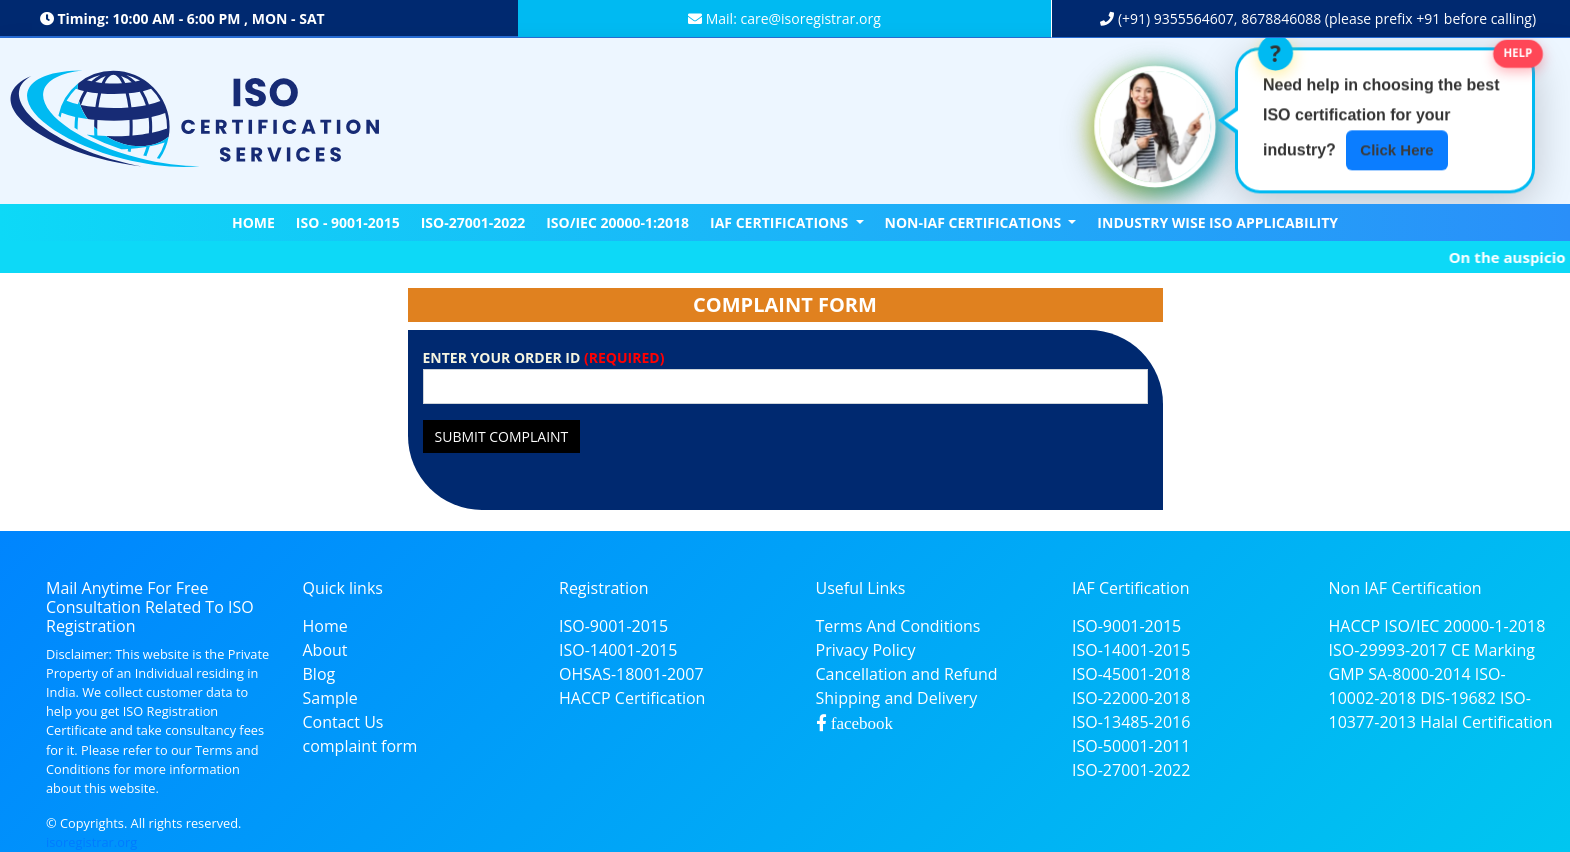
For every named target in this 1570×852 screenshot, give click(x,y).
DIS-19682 (1458, 698)
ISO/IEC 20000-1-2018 (1464, 626)
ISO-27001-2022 (473, 222)
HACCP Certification (632, 698)
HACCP (1355, 626)
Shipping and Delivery (897, 698)
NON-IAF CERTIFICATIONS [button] (975, 222)
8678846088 (1281, 18)
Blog (319, 674)
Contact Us (343, 722)
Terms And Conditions (898, 626)
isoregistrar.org (91, 842)
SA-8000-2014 (1419, 674)
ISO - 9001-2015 (348, 222)
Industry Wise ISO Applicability (1217, 222)
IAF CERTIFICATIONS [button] (781, 222)
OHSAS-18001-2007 (631, 674)
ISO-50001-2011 (1131, 746)
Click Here (1396, 148)
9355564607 (1192, 18)
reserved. (214, 823)
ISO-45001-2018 (1131, 674)
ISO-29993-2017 (1388, 650)
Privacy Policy (866, 650)
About (325, 650)
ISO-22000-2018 (1131, 698)
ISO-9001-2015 (613, 626)
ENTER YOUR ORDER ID (544, 357)
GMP (1347, 674)
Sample (330, 698)
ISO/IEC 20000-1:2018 (617, 222)
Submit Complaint (502, 436)
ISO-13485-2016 (1131, 722)
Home (253, 222)
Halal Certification (1486, 722)
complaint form (360, 746)
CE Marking (1493, 650)
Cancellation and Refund (907, 674)
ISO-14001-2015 (618, 650)
